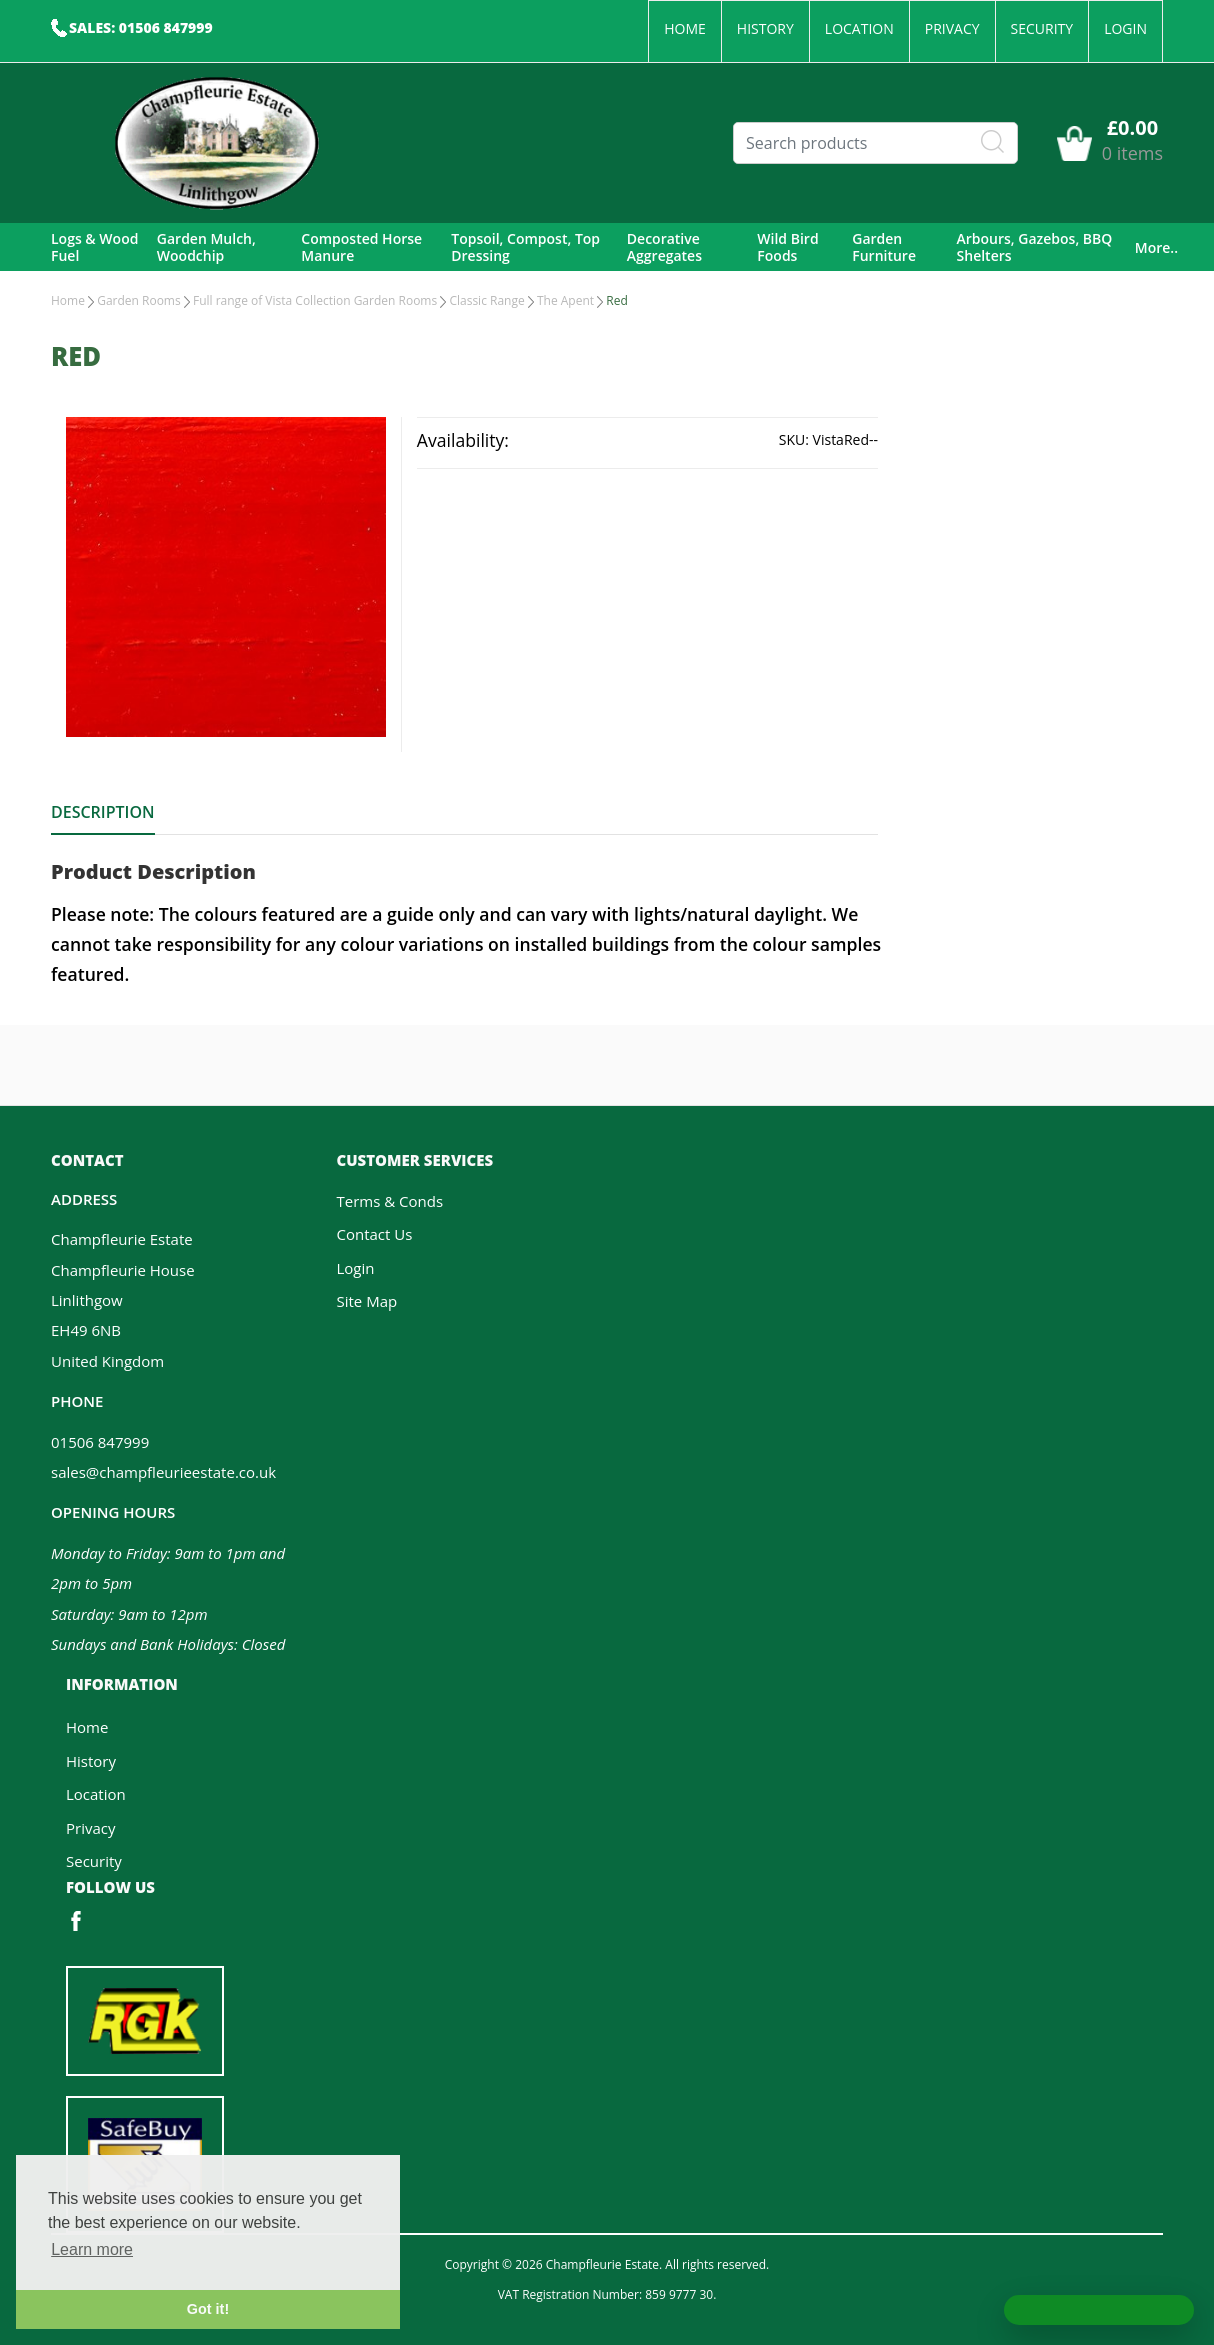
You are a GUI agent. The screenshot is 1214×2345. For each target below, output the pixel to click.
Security (1042, 28)
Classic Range (486, 300)
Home (685, 28)
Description (103, 812)
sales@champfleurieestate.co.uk (163, 1472)
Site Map (367, 1301)
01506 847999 (100, 1442)
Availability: (463, 440)
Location (859, 28)
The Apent (565, 300)
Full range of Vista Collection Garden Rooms (315, 300)
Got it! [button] (208, 2309)
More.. (1156, 247)
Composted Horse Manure (361, 247)
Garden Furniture (884, 247)
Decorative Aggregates (664, 247)
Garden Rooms (139, 300)
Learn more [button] (92, 2249)
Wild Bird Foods (787, 247)
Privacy (952, 28)
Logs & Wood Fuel (94, 247)
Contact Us (375, 1234)
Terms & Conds (390, 1201)
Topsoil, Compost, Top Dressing (525, 247)
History (765, 28)
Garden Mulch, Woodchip (206, 247)
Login (1125, 28)
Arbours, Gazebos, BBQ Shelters (1035, 247)
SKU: (794, 439)
